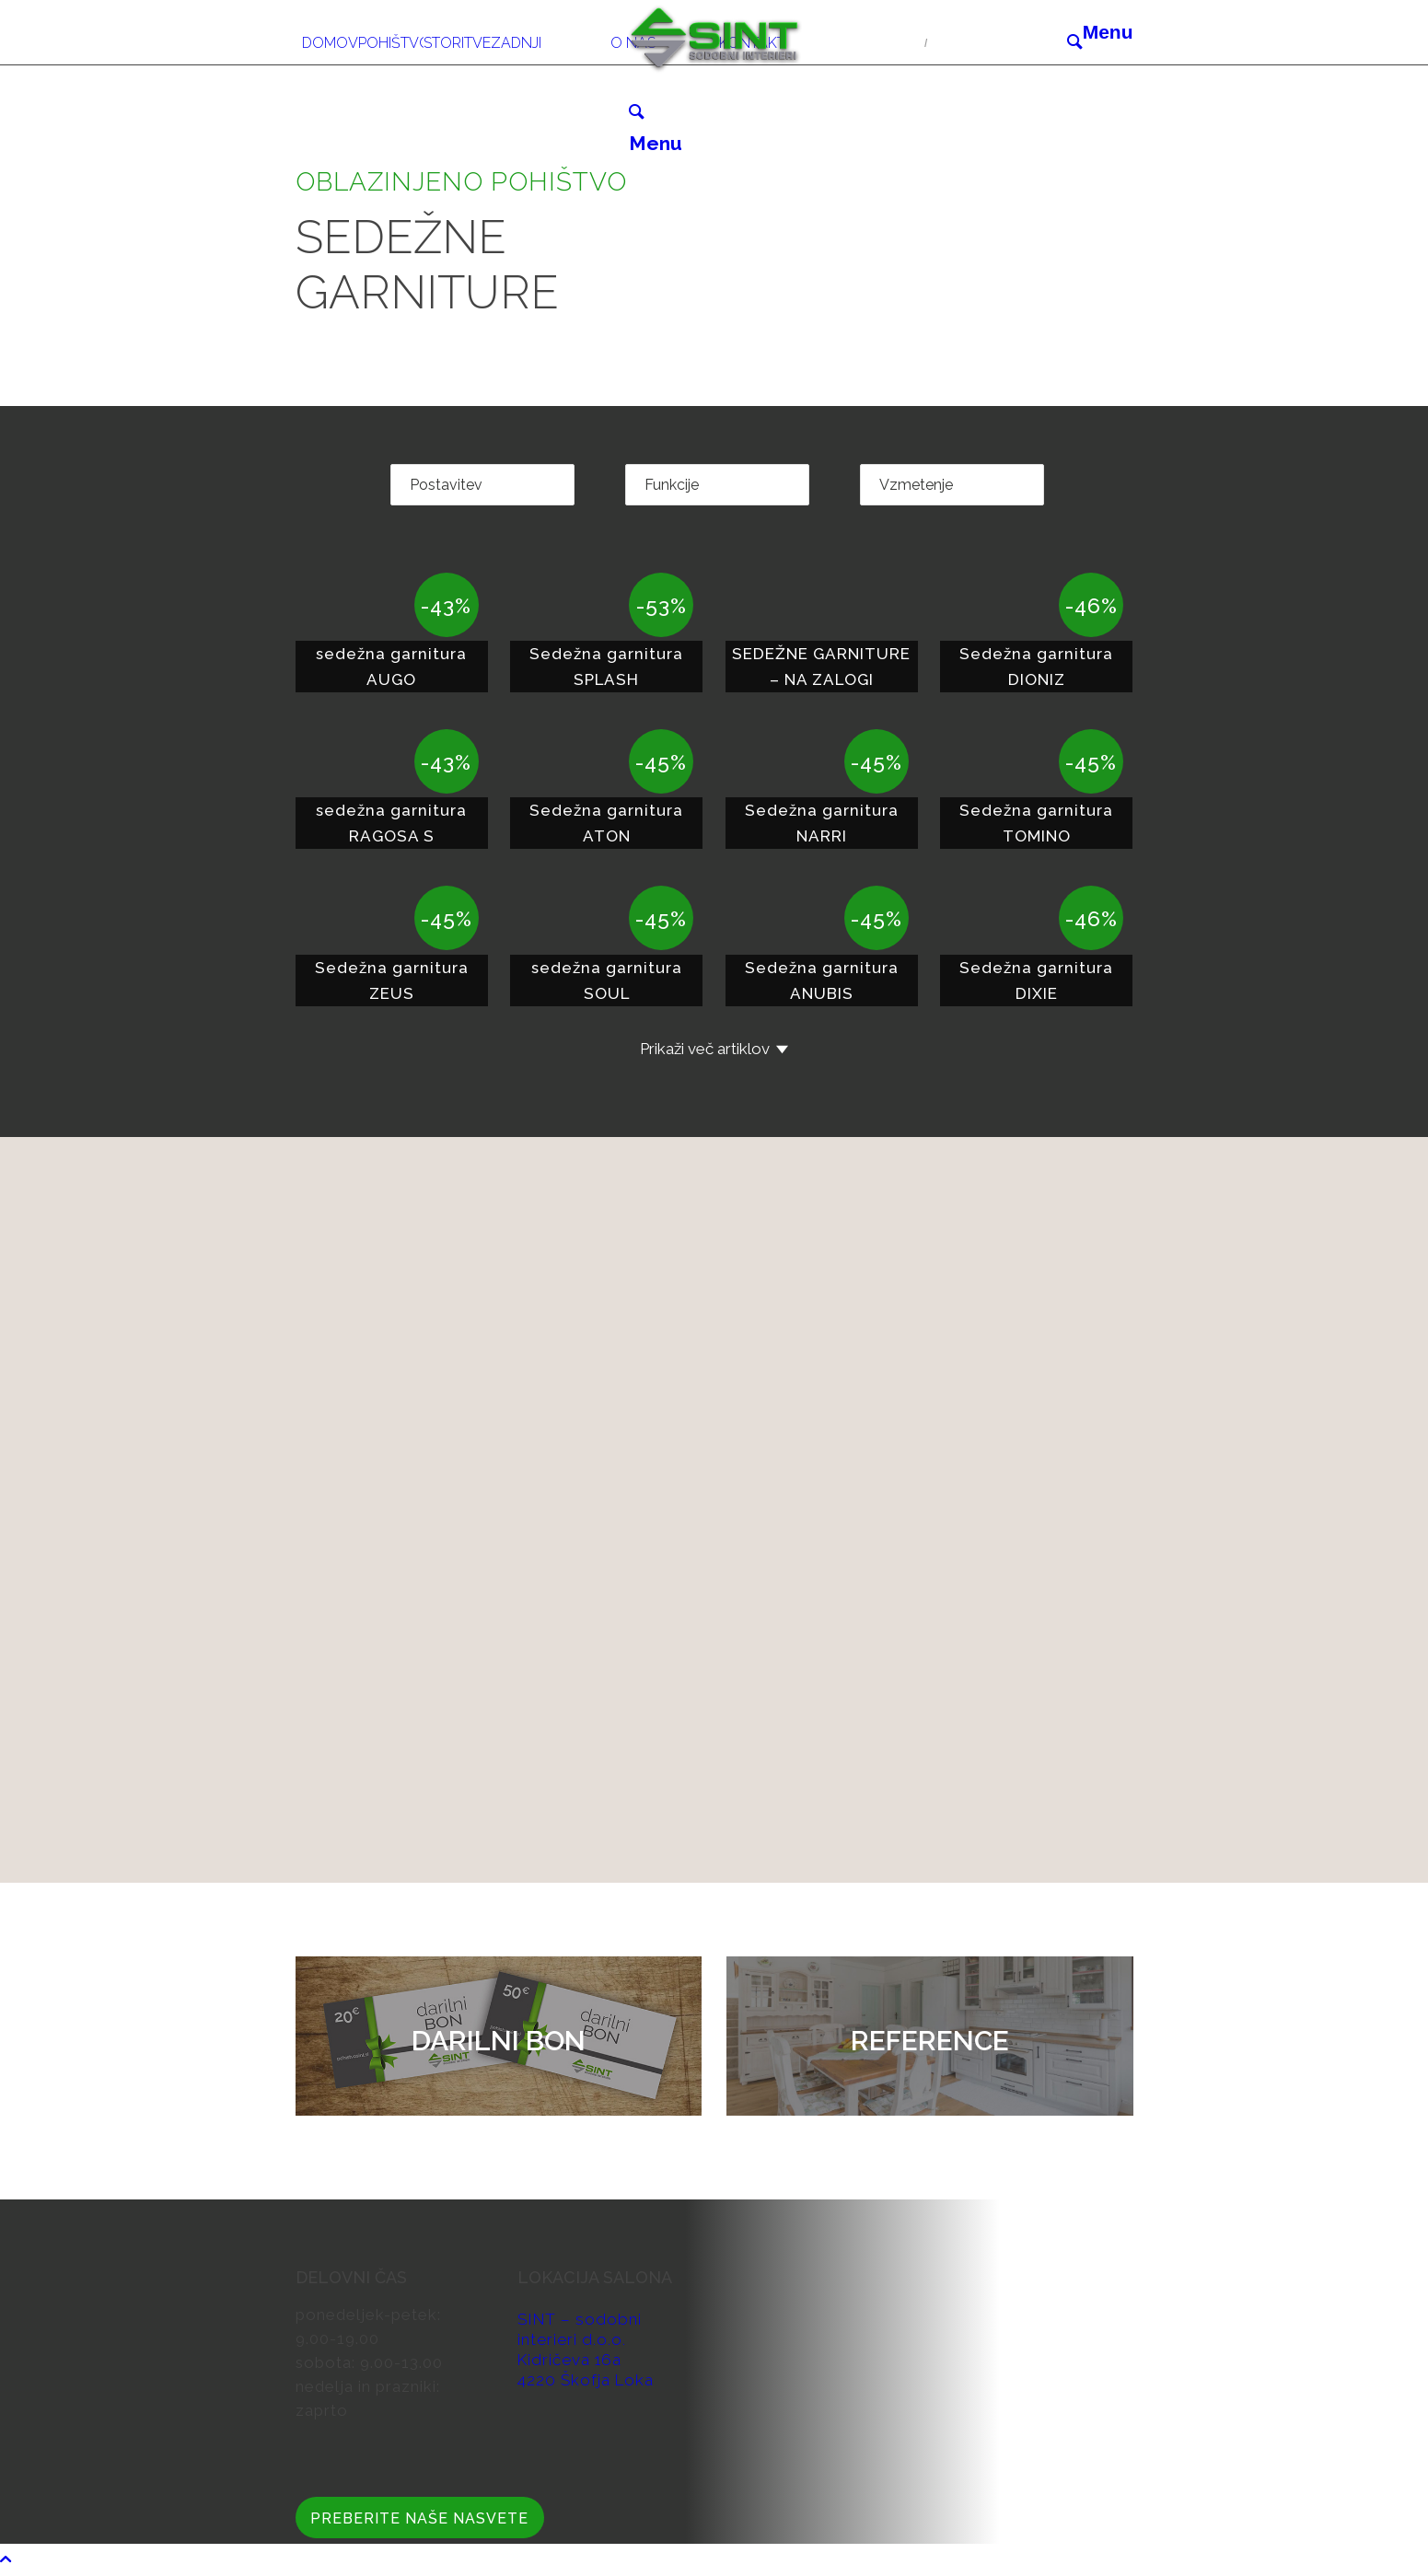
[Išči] (1075, 41)
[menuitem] (330, 32)
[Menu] (1108, 31)
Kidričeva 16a (569, 2359)
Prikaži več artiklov (705, 1048)
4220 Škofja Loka (585, 2380)
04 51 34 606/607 (855, 41)
